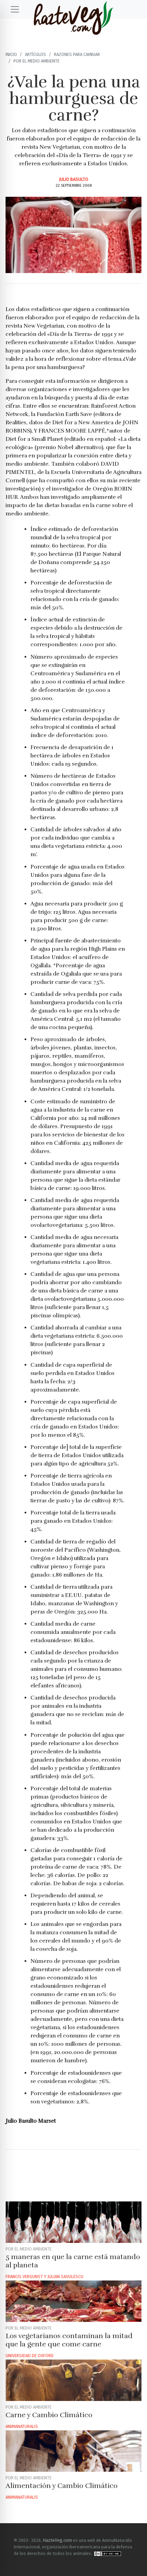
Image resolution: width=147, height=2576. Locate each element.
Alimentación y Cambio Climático (62, 2485)
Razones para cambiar (77, 54)
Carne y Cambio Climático (49, 2415)
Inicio (11, 54)
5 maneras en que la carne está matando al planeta (73, 2261)
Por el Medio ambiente (36, 61)
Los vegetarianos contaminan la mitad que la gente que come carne (69, 2340)
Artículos (35, 54)
